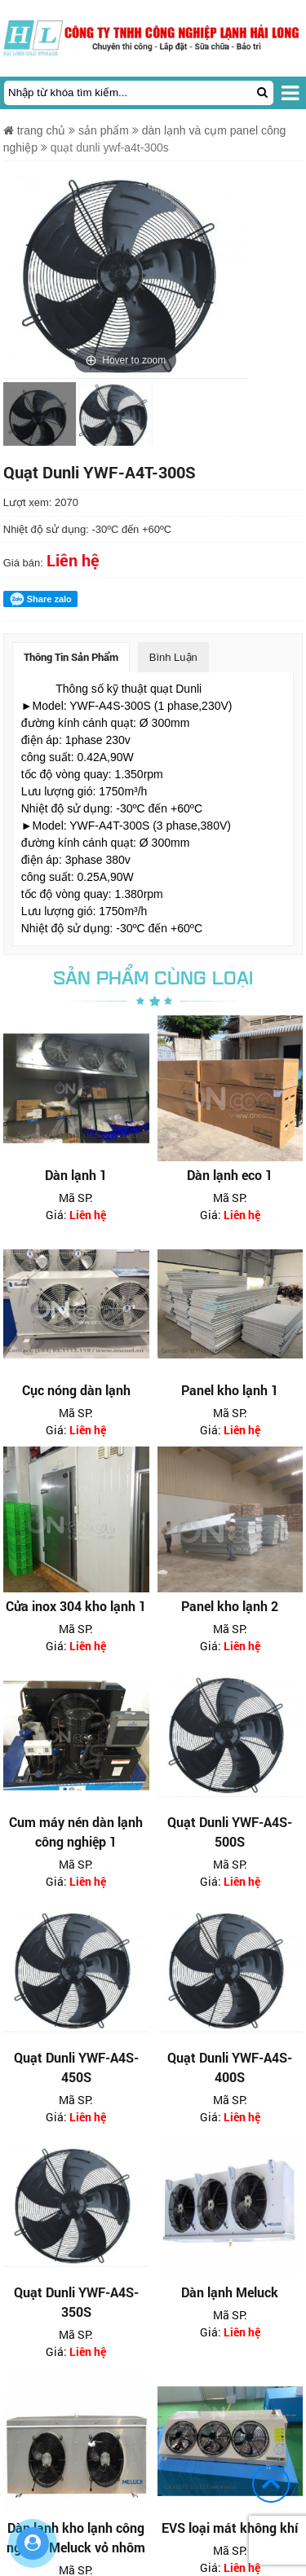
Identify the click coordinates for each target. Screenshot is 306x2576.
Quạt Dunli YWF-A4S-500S (229, 1831)
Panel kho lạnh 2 (229, 1605)
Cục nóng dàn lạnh (76, 1389)
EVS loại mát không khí (230, 2527)
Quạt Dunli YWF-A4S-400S (229, 2067)
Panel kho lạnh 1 (229, 1389)
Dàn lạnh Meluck (229, 2292)
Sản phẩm (103, 130)
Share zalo (40, 599)
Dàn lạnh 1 (76, 1174)
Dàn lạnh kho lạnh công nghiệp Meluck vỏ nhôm (76, 2537)
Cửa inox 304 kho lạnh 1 (76, 1605)
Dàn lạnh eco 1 (230, 1174)
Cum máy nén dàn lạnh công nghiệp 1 (76, 1831)
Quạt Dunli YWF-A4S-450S (76, 2067)
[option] (39, 418)
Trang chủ (34, 130)
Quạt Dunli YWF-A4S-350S (76, 2301)
